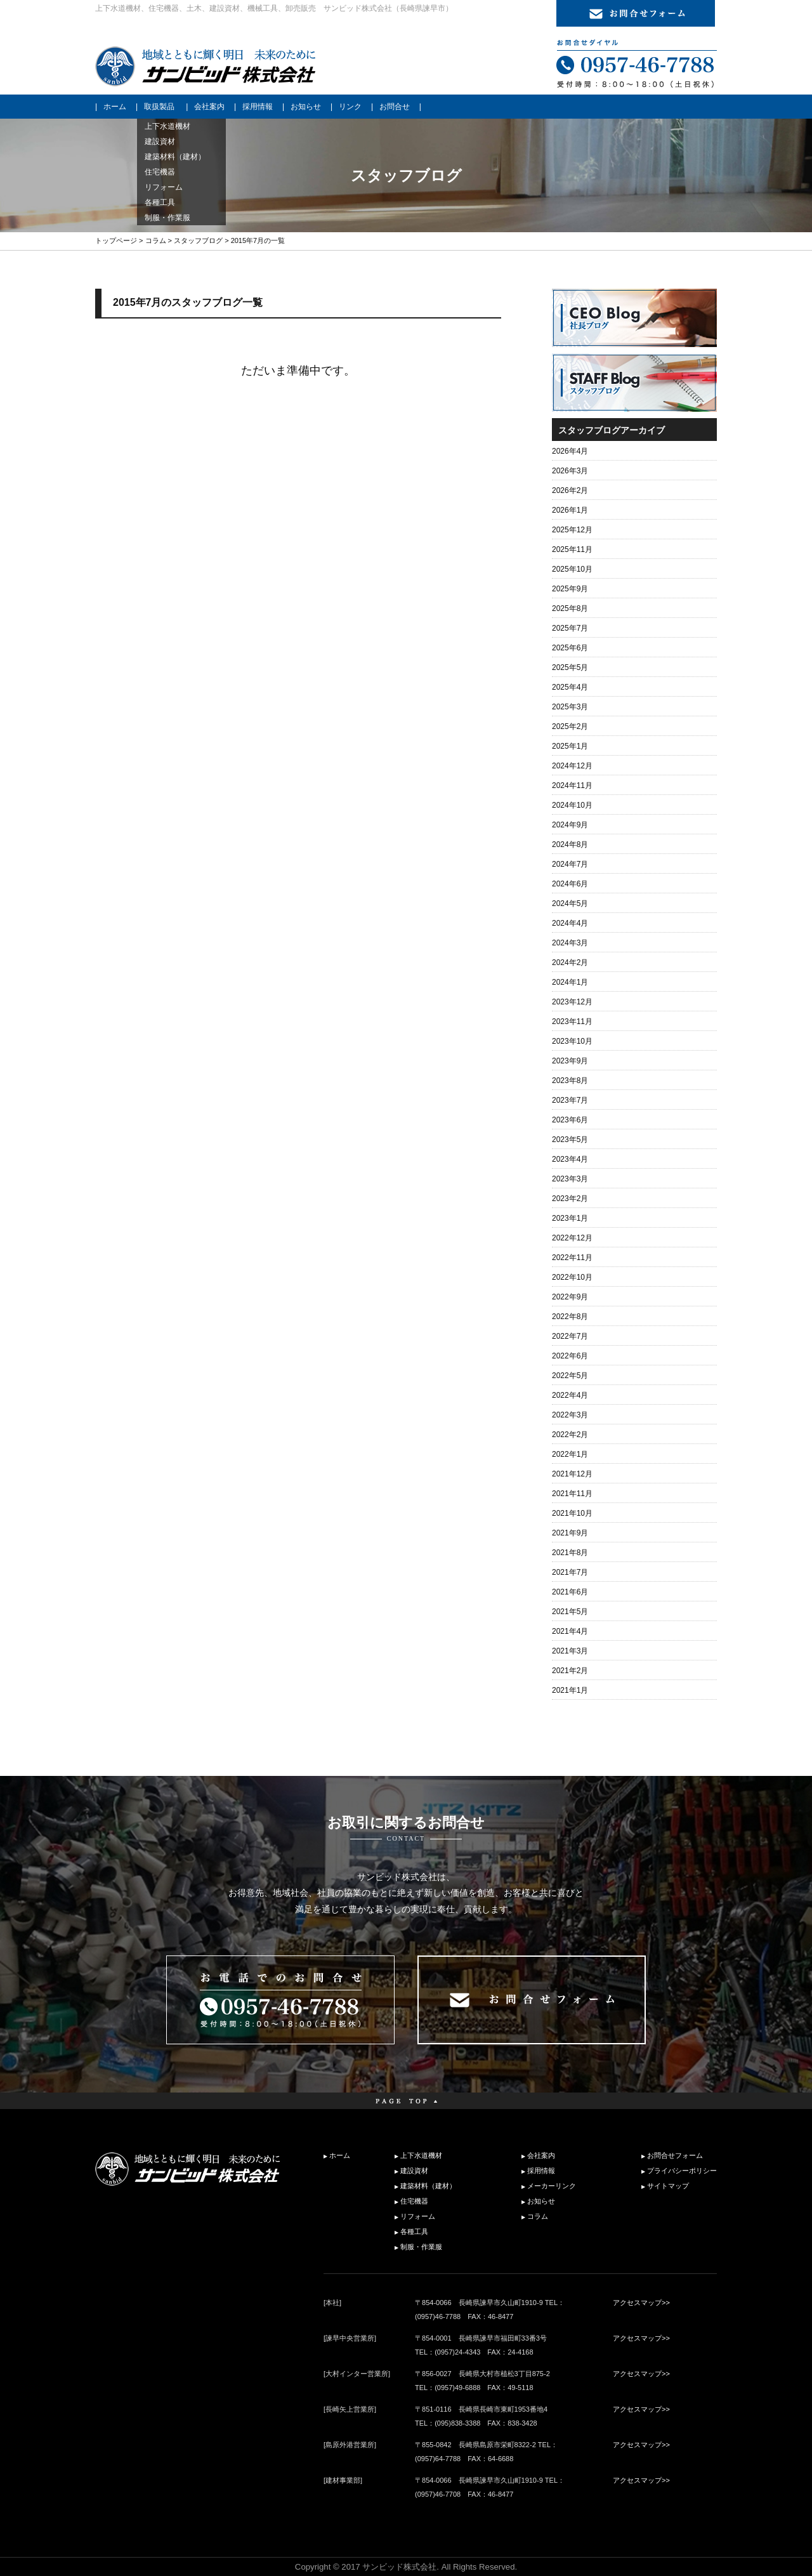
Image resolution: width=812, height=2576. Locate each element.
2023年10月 (572, 1041)
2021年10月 (572, 1513)
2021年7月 (570, 1572)
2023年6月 (570, 1119)
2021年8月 (570, 1552)
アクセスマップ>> (641, 2302)
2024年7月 (570, 864)
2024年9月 (570, 824)
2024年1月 (570, 982)
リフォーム (417, 2216)
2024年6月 (570, 883)
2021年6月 (570, 1591)
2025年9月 (570, 588)
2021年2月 (570, 1670)
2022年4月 (570, 1395)
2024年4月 (570, 923)
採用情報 (257, 106)
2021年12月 (572, 1473)
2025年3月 (570, 706)
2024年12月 (572, 765)
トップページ (116, 240)
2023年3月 (570, 1178)
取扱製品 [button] (159, 106)
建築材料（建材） (428, 2186)
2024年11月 (572, 785)
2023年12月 (572, 1001)
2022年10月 (572, 1277)
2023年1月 (570, 1218)
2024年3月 (570, 942)
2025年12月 (572, 529)
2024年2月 (570, 962)
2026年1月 (570, 510)
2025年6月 (570, 647)
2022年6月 (570, 1355)
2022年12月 (572, 1237)
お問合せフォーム (675, 2155)
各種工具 (414, 2231)
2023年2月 (570, 1198)
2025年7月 (570, 628)
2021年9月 (570, 1532)
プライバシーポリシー (682, 2170)
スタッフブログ (198, 240)
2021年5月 (570, 1611)
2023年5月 (570, 1139)
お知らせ (306, 106)
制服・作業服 (421, 2247)
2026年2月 (570, 490)
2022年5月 (570, 1375)
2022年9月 (570, 1296)
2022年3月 (570, 1414)
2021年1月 (570, 1690)
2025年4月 (570, 687)
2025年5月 (570, 667)
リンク (350, 106)
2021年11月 (572, 1493)
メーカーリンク (551, 2186)
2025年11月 (572, 549)
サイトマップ (668, 2186)
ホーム (114, 106)
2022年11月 (572, 1257)
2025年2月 (570, 726)
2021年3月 (570, 1650)
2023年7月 (570, 1100)
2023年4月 (570, 1159)
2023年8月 (570, 1080)
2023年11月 (572, 1021)
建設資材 (414, 2170)
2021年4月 (570, 1631)
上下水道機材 (421, 2155)
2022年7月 (570, 1336)
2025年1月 (570, 746)
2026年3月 (570, 470)
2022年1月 (570, 1454)
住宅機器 (414, 2201)
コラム (155, 240)
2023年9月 (570, 1060)
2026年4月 (570, 451)
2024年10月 (572, 805)
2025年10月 (572, 569)
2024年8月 (570, 844)
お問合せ (394, 106)
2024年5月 (570, 903)
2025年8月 (570, 608)
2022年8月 (570, 1316)
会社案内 (209, 106)
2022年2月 (570, 1434)
